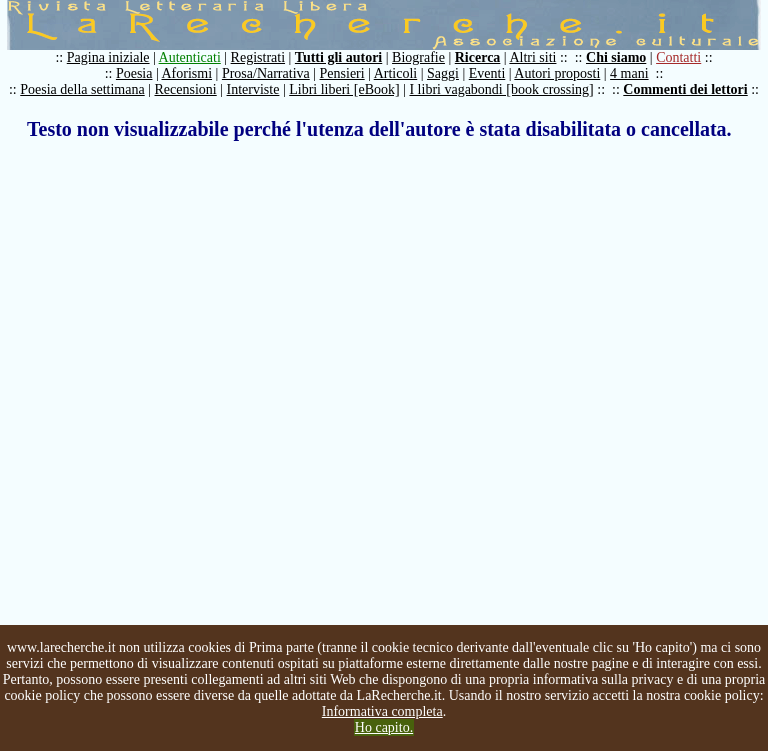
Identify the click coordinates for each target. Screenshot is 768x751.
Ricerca (478, 57)
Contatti (678, 57)
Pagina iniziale (108, 57)
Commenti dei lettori (685, 89)
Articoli (396, 73)
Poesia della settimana (82, 89)
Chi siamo (616, 57)
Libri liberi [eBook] (344, 89)
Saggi (443, 73)
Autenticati (190, 57)
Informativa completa (382, 711)
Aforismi (187, 73)
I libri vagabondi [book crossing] (501, 89)
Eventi (487, 73)
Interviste (253, 89)
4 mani (629, 73)
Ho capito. (384, 727)
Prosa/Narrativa (266, 73)
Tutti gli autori (338, 57)
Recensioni (186, 89)
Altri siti (532, 57)
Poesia (134, 73)
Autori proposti (557, 73)
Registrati (258, 57)
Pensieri (342, 73)
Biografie (418, 57)
